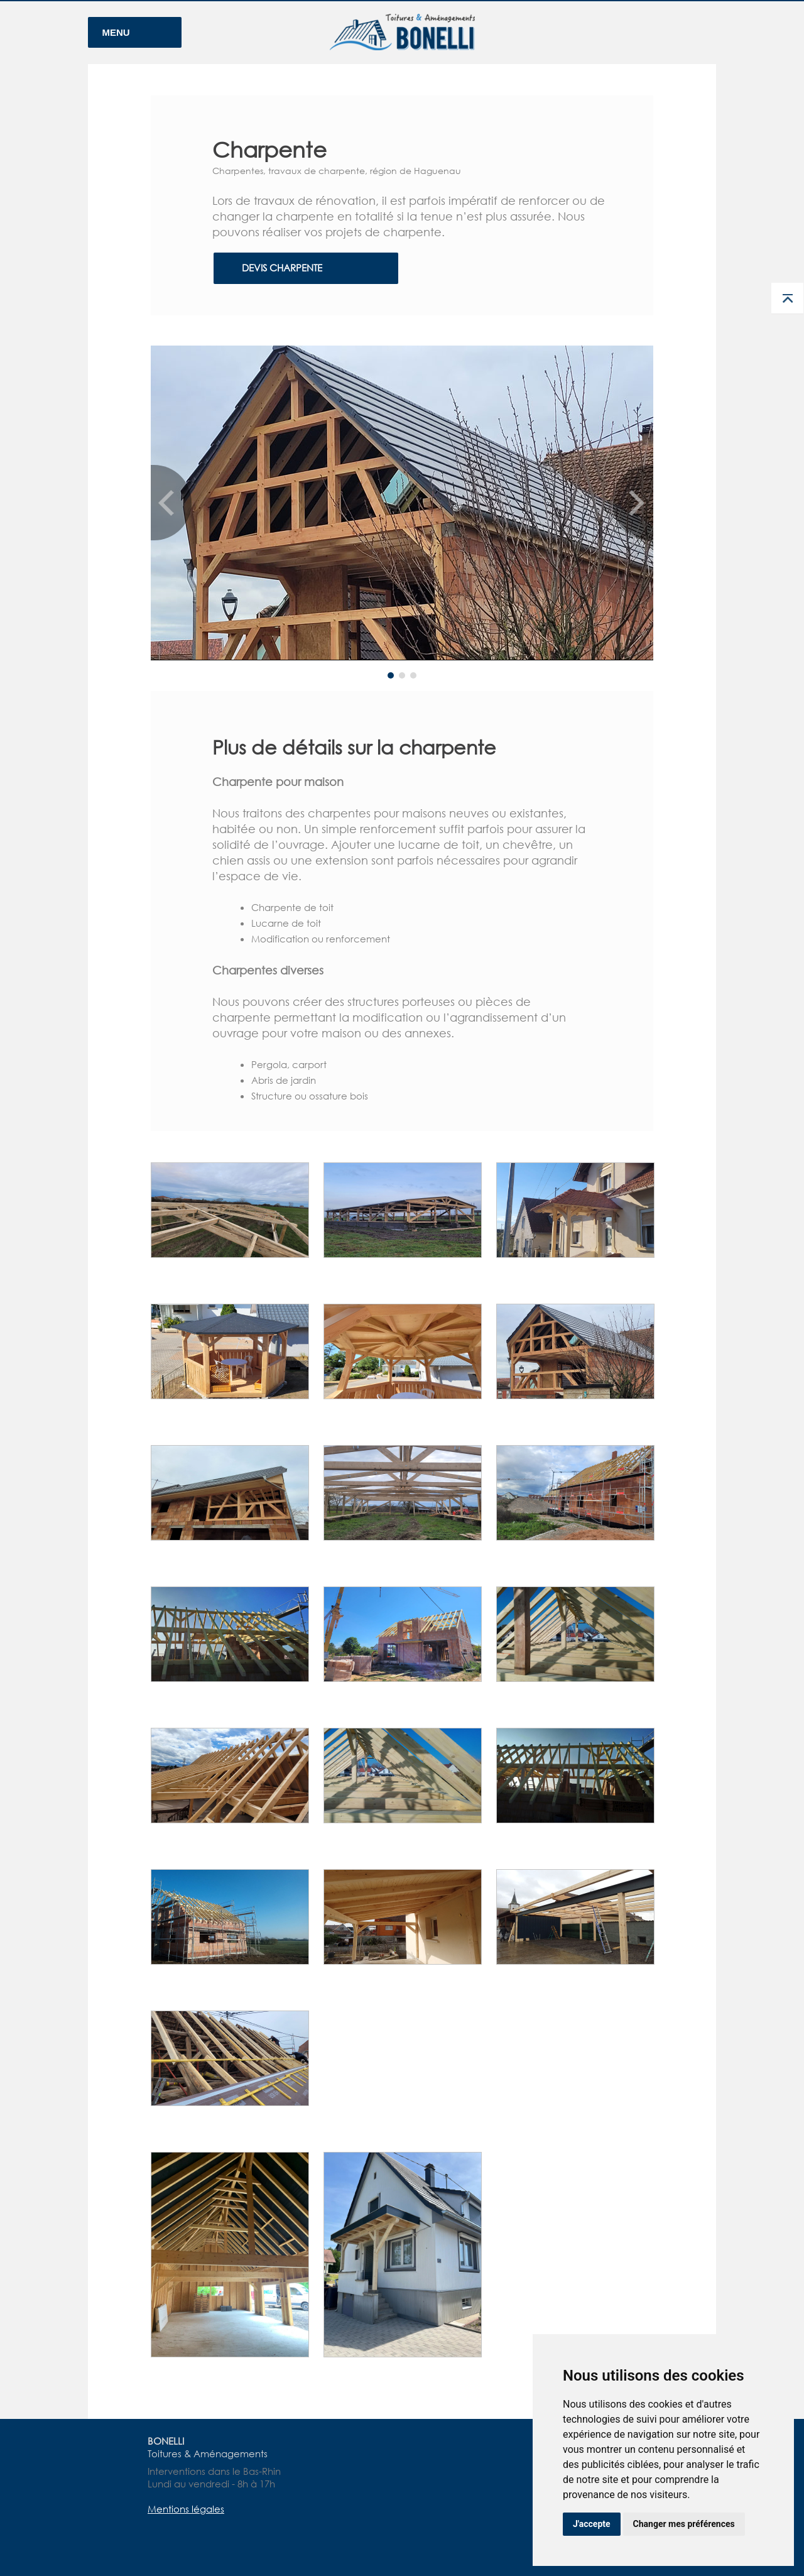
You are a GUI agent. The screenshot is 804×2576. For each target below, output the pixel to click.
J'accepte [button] (592, 2524)
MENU (115, 32)
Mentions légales (186, 2508)
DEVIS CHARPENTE (282, 267)
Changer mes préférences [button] (684, 2524)
